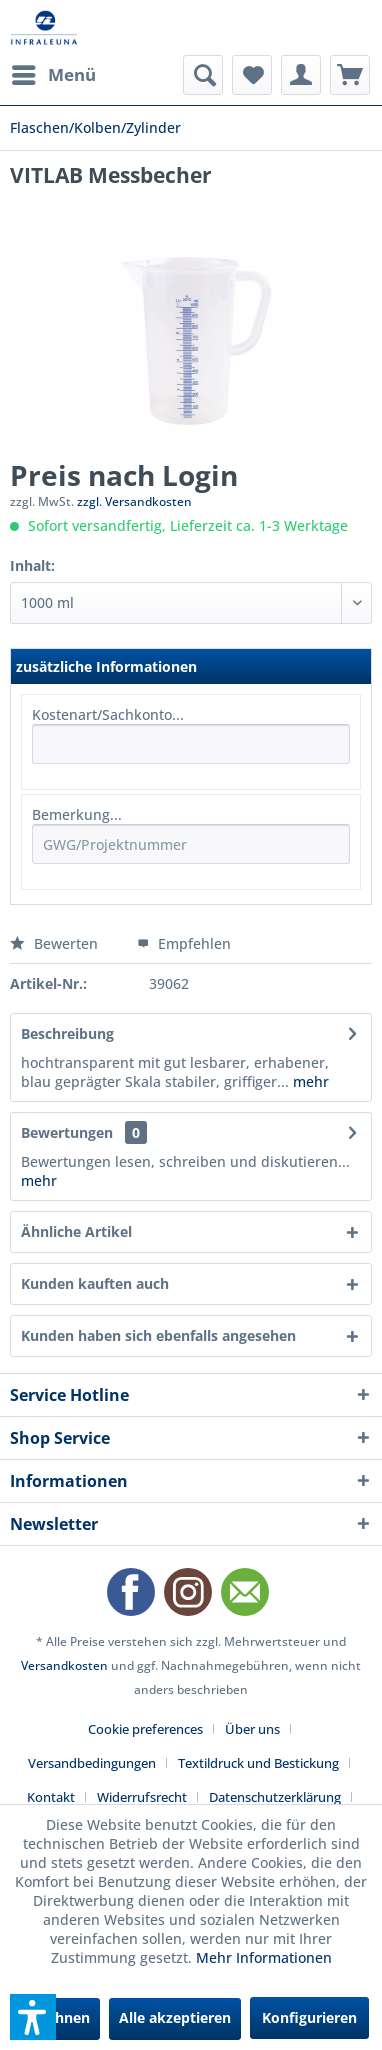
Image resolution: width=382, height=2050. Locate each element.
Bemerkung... (77, 814)
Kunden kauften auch (95, 1283)
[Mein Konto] (301, 75)
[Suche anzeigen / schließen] (203, 75)
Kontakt (51, 1797)
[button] (33, 2017)
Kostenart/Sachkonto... (108, 714)
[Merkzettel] (252, 75)
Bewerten (56, 943)
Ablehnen (57, 2017)
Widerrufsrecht (142, 1797)
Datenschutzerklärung (275, 1797)
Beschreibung (67, 1033)
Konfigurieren (309, 2017)
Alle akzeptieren (175, 2017)
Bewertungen (67, 1132)
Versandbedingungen (92, 1763)
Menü (54, 72)
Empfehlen (184, 943)
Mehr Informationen (264, 1957)
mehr (309, 1081)
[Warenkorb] (350, 75)
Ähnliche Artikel (76, 1231)
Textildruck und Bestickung (258, 1763)
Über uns (252, 1729)
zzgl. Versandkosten (134, 501)
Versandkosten (64, 1665)
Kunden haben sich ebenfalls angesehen (158, 1335)
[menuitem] (53, 75)
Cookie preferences (145, 1729)
